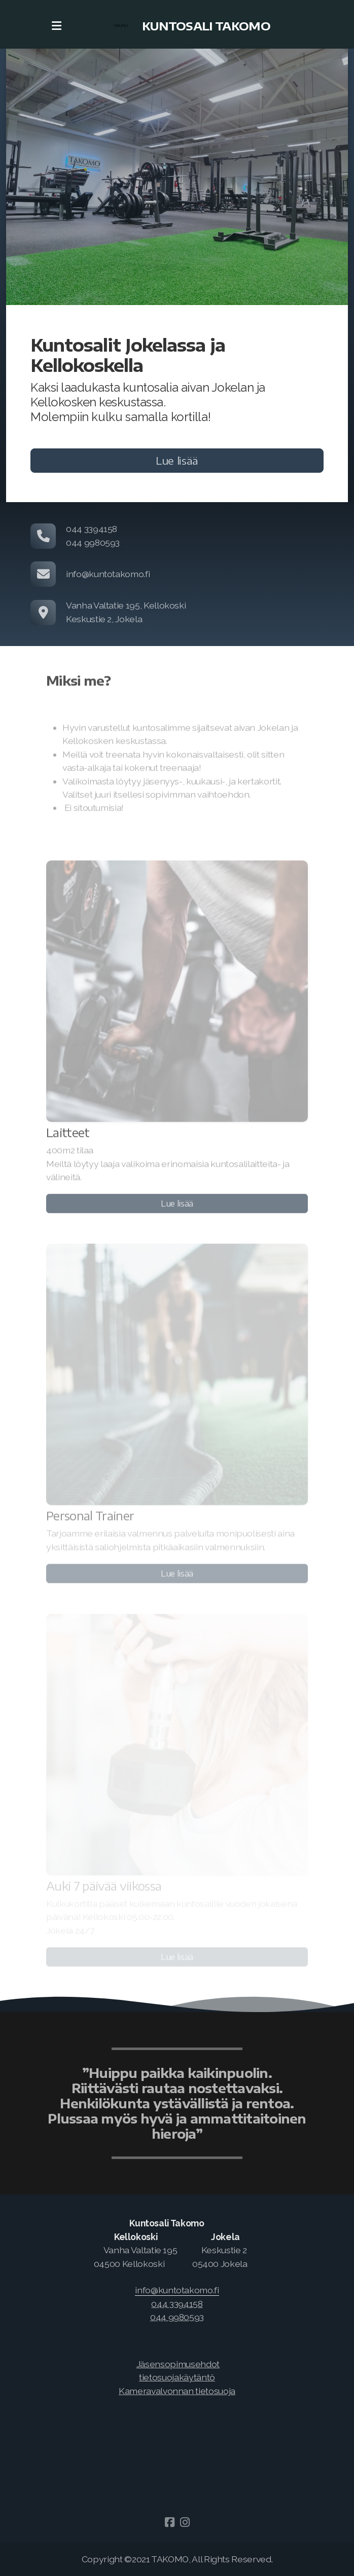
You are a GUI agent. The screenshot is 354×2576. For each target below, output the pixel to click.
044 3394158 (176, 2303)
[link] (177, 2290)
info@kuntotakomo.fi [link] (177, 2290)
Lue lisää (177, 460)
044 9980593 (177, 2317)
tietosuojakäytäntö (177, 2377)
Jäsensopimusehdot (178, 2364)
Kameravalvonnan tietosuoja (177, 2390)
